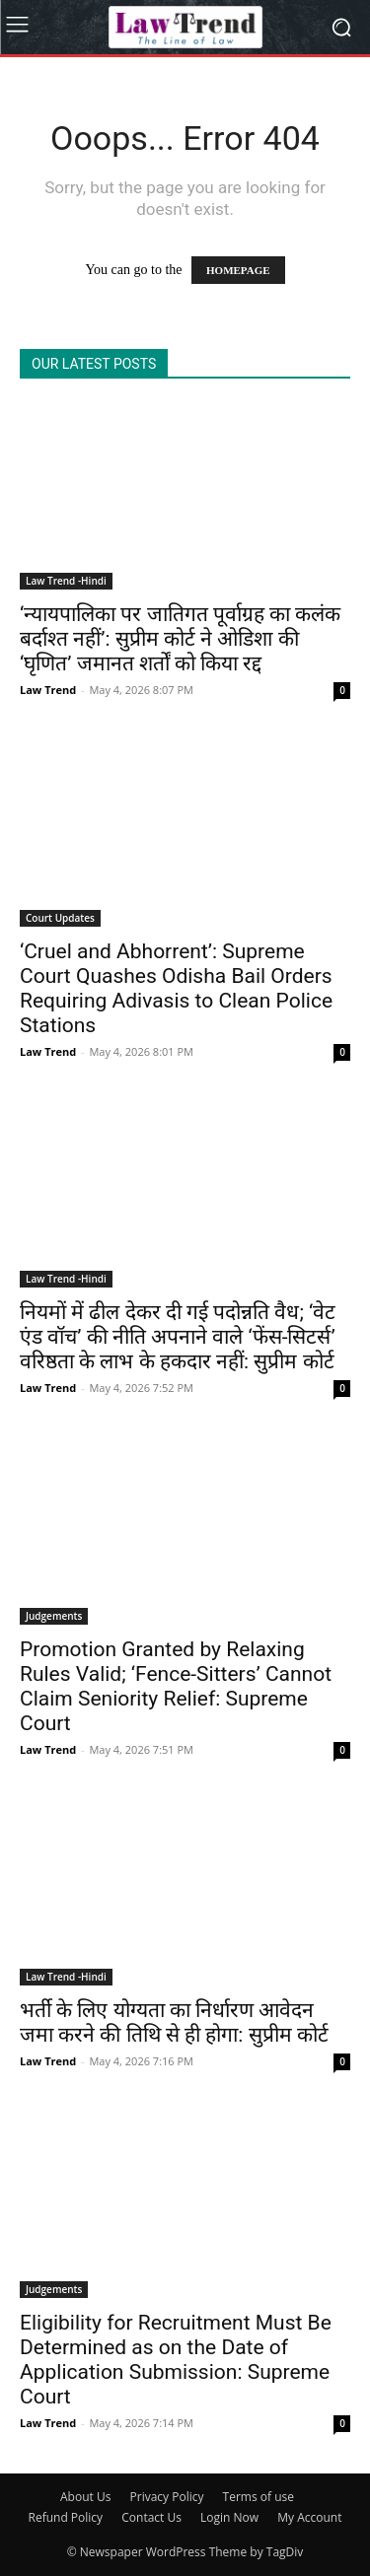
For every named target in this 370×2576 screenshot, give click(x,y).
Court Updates (60, 918)
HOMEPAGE (238, 270)
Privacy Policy (167, 2496)
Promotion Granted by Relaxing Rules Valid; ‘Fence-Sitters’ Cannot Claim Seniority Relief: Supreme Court (176, 1686)
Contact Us (151, 2517)
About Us (85, 2496)
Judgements (54, 1616)
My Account (309, 2517)
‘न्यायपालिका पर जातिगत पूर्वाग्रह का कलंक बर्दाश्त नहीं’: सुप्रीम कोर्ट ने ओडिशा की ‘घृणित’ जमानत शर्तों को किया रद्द (180, 638)
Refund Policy (66, 2517)
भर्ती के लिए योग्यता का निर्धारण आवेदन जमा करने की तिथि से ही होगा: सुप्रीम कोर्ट (174, 2022)
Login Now (229, 2517)
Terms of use (258, 2496)
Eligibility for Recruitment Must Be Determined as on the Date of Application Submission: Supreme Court (176, 2359)
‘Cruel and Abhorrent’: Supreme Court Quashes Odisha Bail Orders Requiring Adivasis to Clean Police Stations (176, 988)
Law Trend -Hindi (66, 581)
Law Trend (48, 689)
